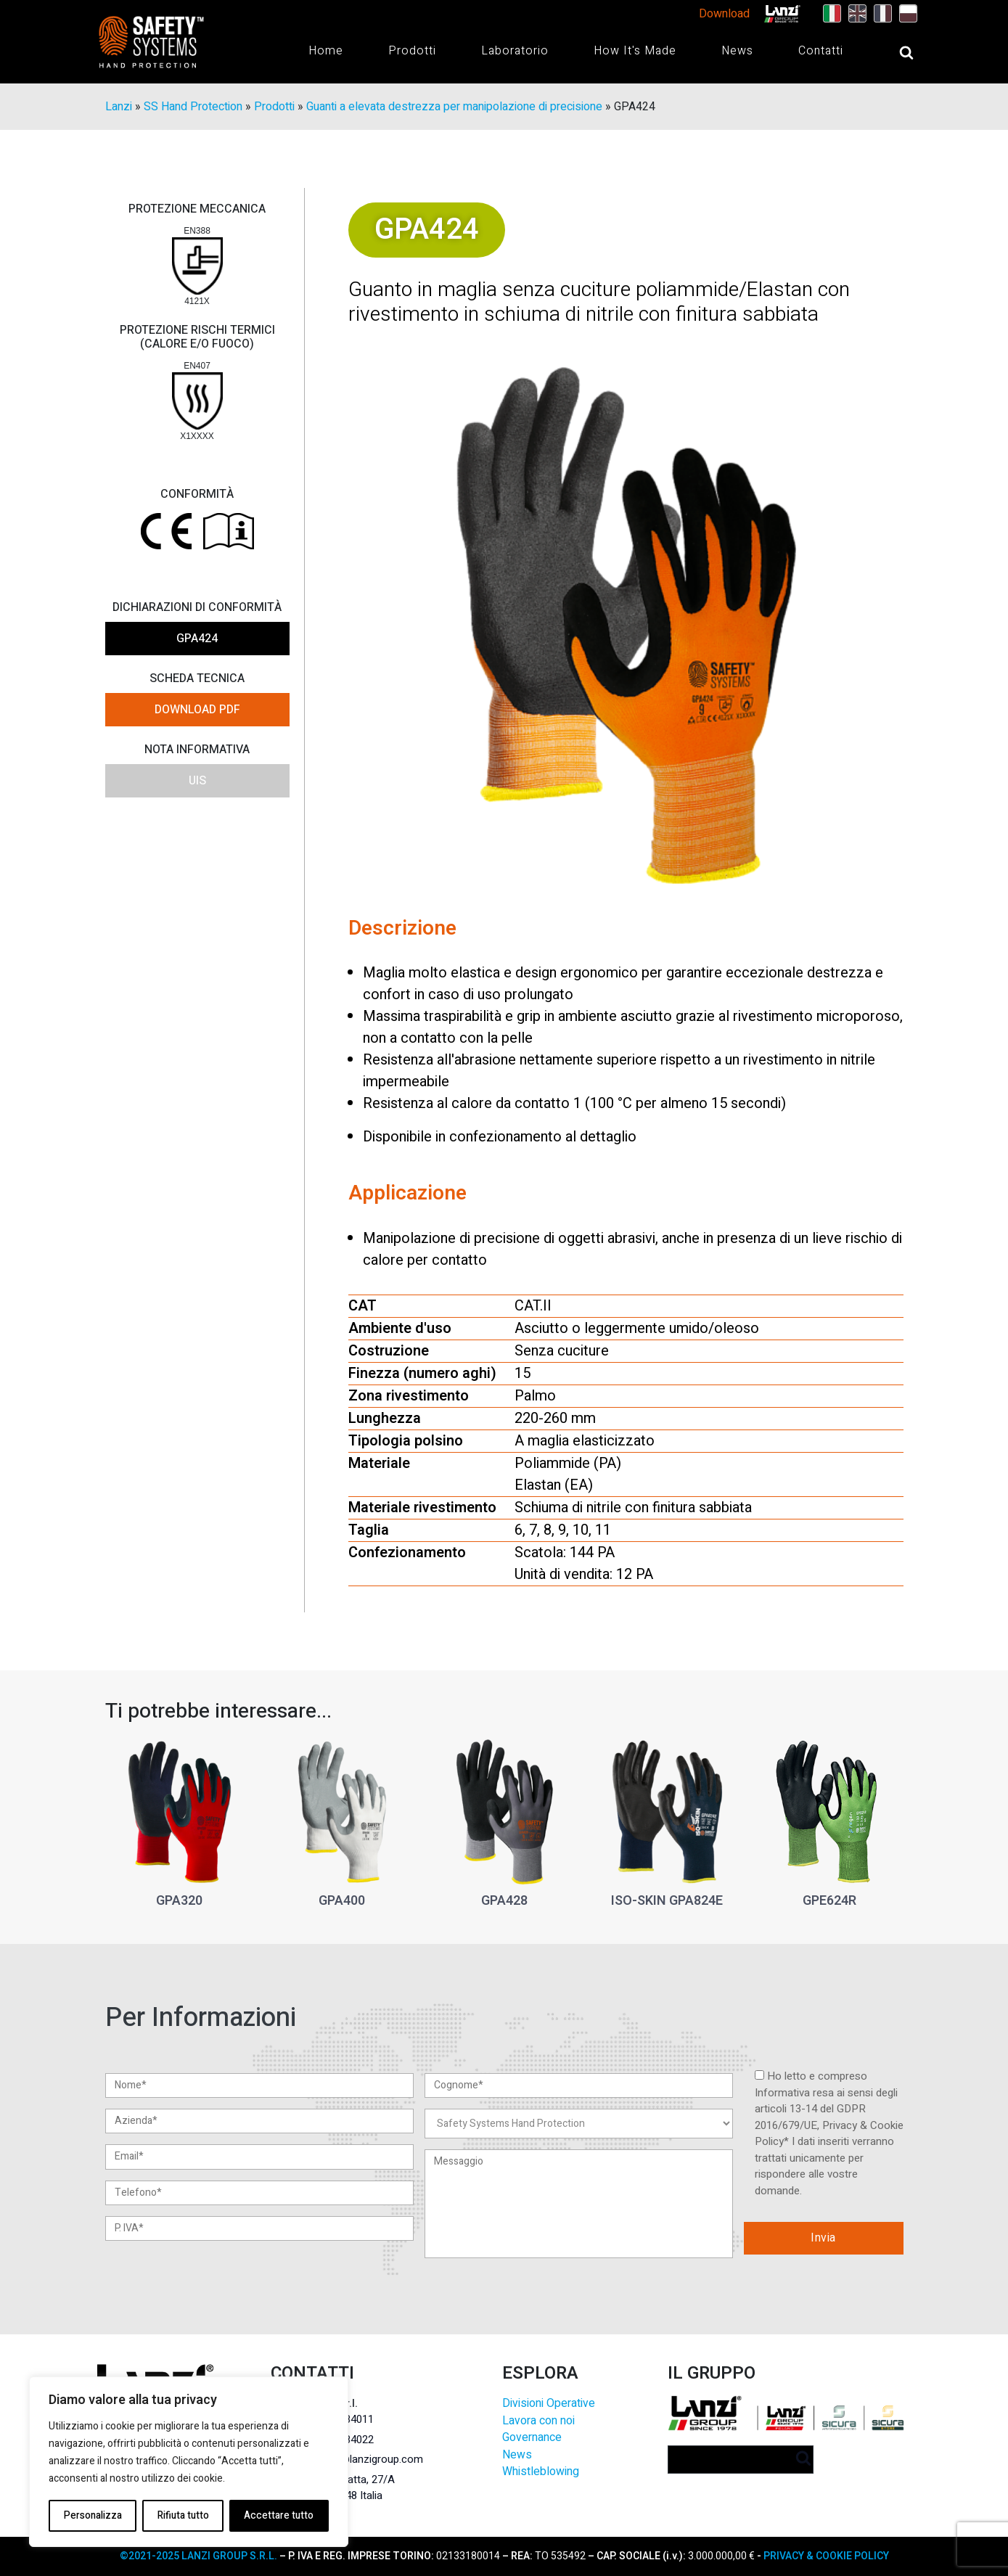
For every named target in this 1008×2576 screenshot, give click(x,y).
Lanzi (118, 107)
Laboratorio (515, 51)
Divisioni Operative (548, 2403)
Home (325, 51)
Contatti (820, 51)
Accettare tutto (278, 2515)
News (737, 51)
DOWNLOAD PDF (197, 709)
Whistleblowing (540, 2472)
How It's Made (635, 51)
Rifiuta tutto (182, 2515)
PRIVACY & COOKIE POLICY (825, 2556)
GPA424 (197, 638)
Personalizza (92, 2515)
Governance (532, 2437)
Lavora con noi (538, 2421)
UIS (197, 780)
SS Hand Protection (193, 107)
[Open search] (892, 52)
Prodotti (412, 51)
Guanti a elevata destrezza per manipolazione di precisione (454, 107)
